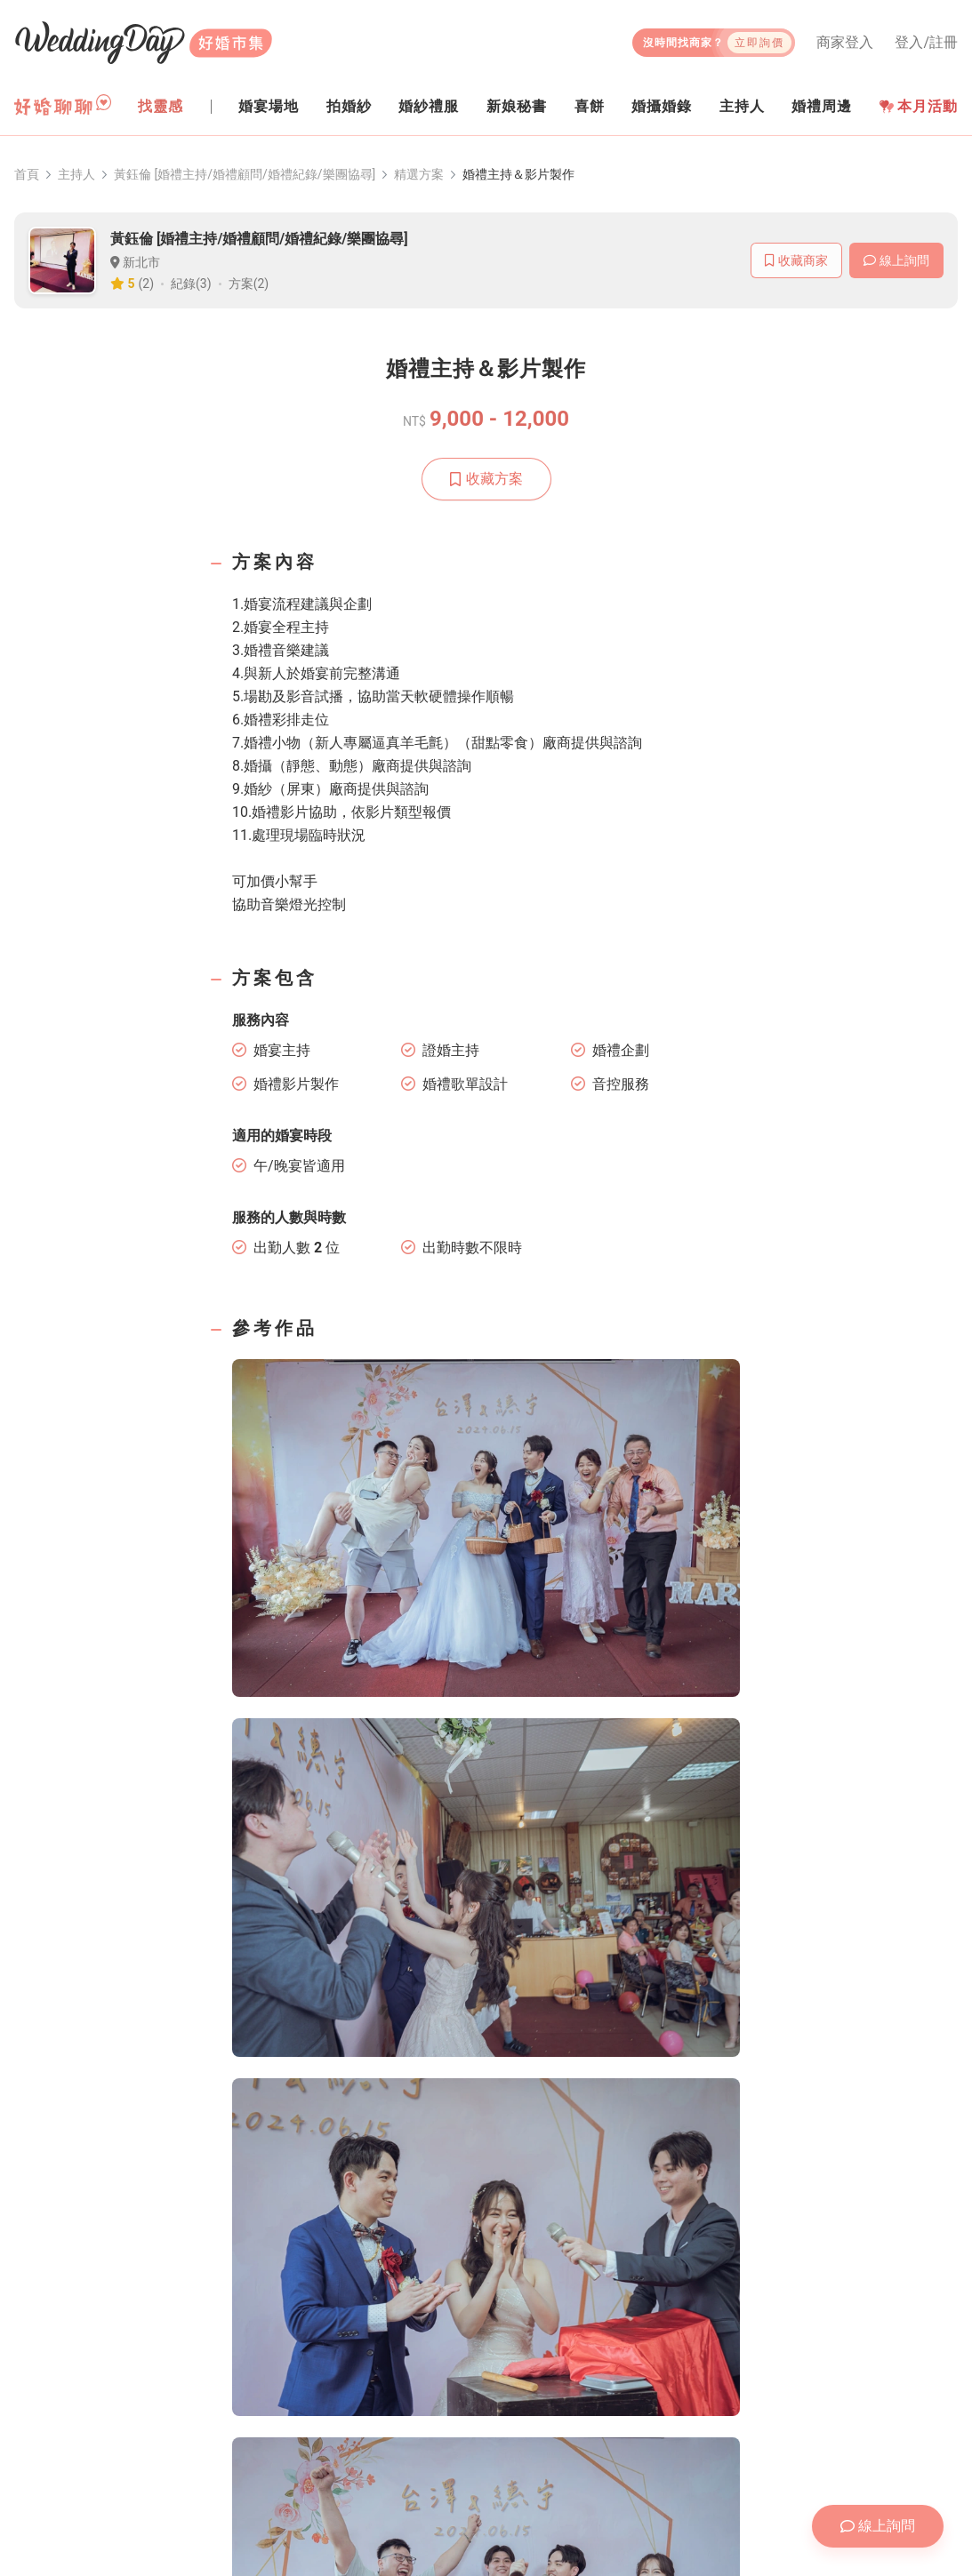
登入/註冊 (926, 43)
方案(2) (249, 283)
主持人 (76, 174)
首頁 (26, 174)
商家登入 (844, 43)
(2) (147, 283)
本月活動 (919, 106)
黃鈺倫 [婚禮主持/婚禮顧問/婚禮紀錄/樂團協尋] (244, 174)
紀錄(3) (191, 283)
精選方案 (419, 174)
